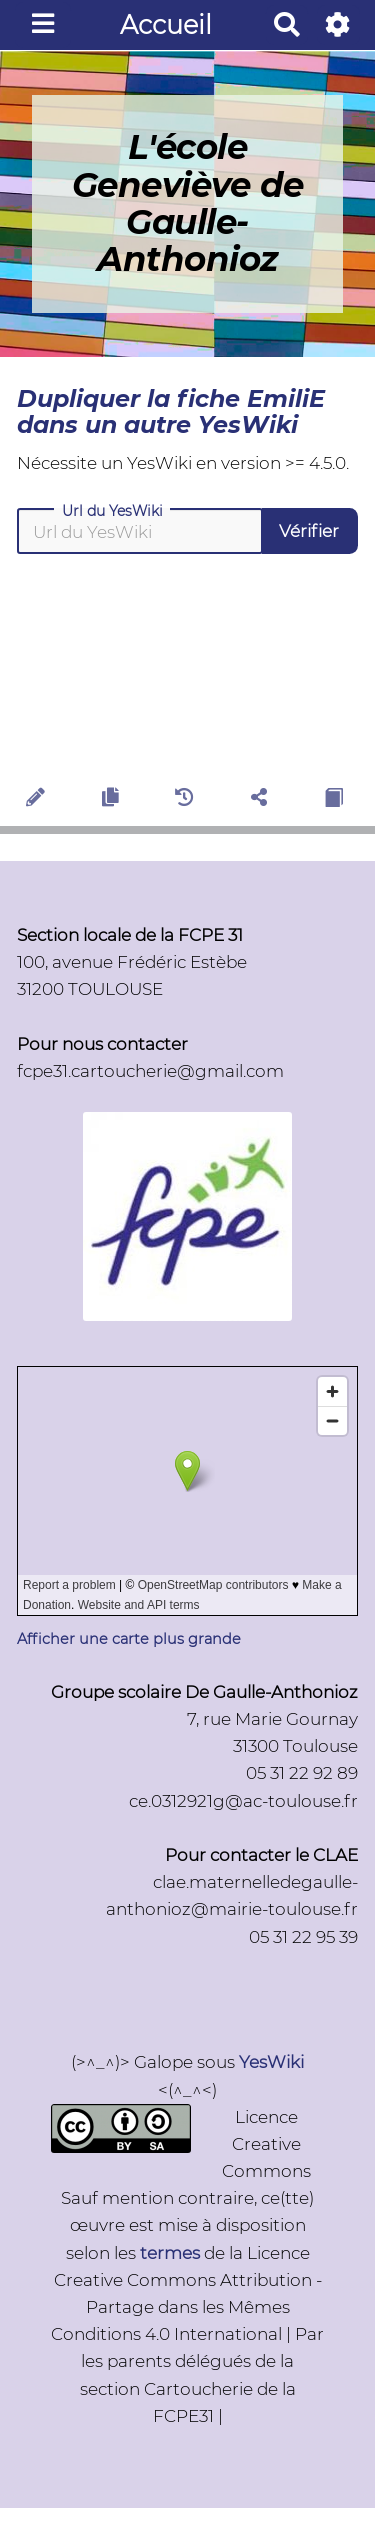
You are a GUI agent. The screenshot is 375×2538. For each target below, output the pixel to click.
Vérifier (309, 531)
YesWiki (271, 2062)
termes (170, 2253)
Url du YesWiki (112, 511)
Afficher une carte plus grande (129, 1639)
